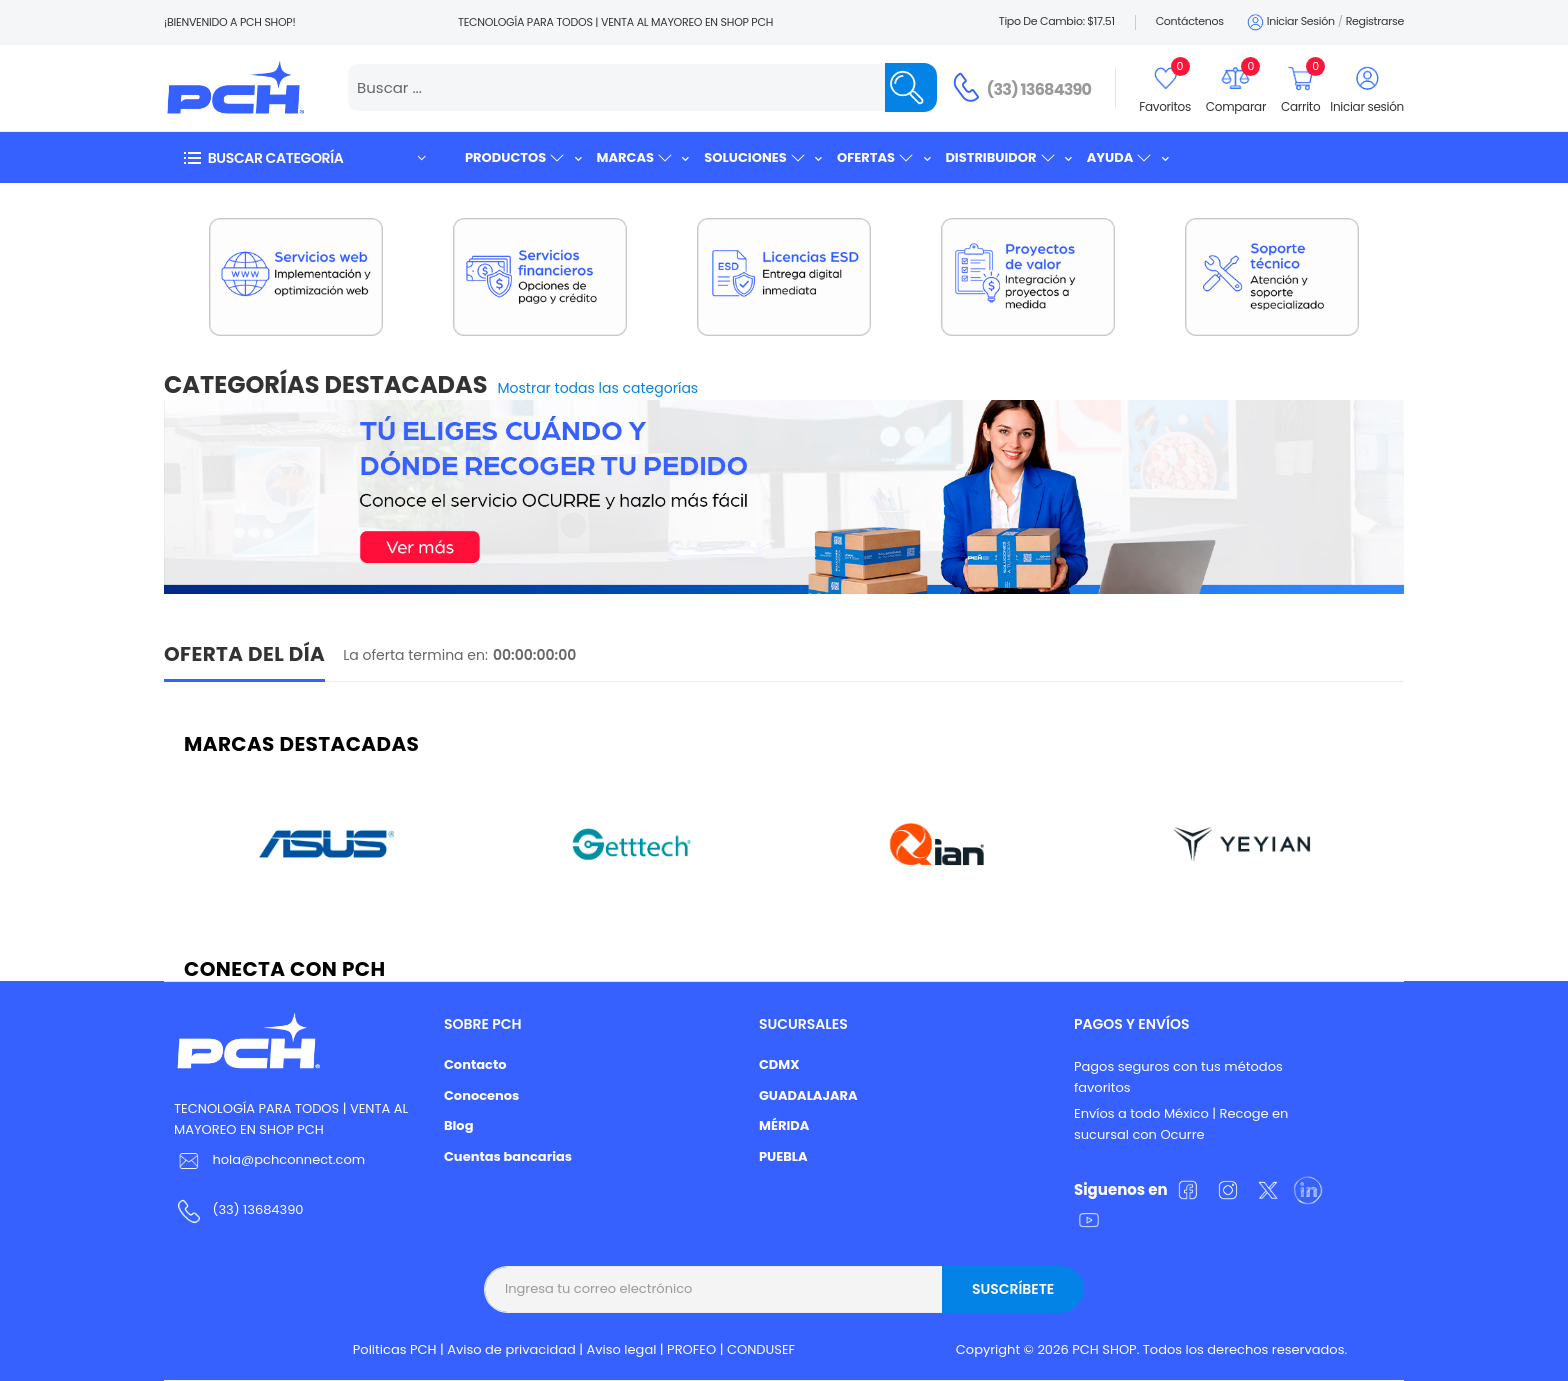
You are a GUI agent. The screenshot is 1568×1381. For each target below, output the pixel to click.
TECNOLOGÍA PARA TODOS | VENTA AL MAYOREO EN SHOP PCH (291, 1119)
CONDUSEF (761, 1349)
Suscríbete (1013, 1289)
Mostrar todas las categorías (598, 388)
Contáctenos (1190, 21)
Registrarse (1375, 21)
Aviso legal (622, 1349)
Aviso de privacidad (511, 1349)
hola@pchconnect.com (288, 1159)
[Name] (911, 87)
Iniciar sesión (1289, 22)
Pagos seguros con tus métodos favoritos (1178, 1077)
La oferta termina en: (415, 655)
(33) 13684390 (1039, 89)
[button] (304, 157)
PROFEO (691, 1349)
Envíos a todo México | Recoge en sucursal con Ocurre (1181, 1124)
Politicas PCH (395, 1349)
